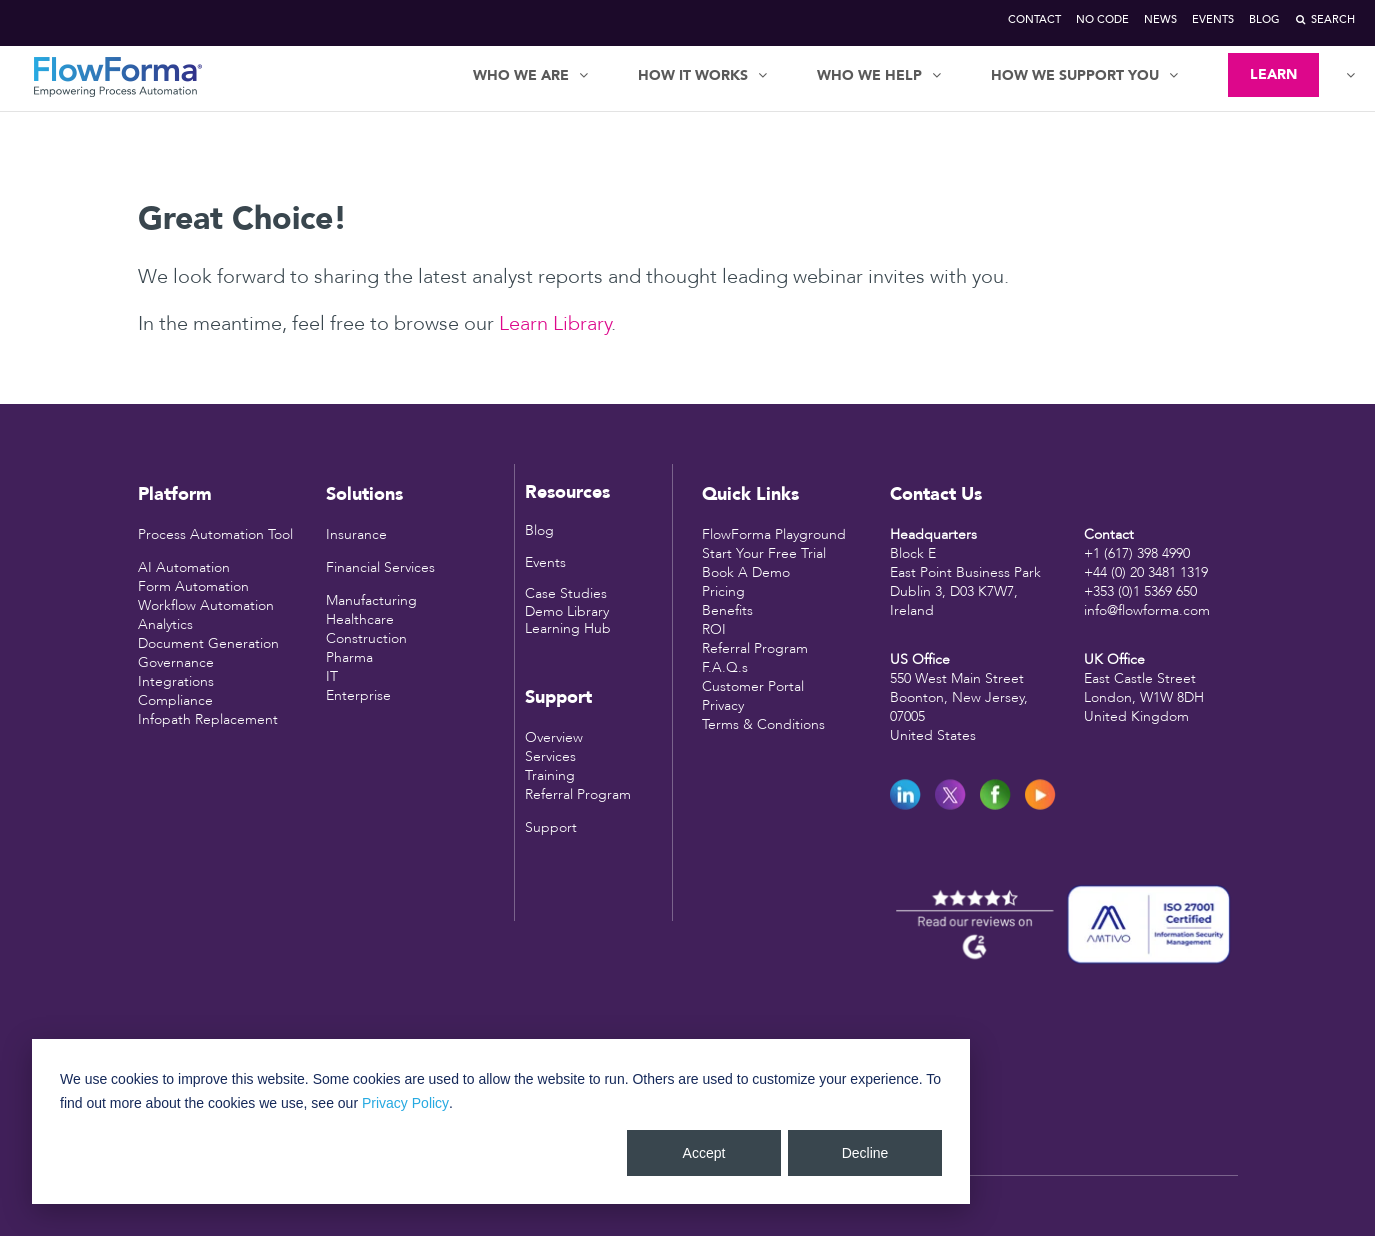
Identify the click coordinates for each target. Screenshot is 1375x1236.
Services (550, 756)
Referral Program (578, 794)
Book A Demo (746, 572)
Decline (865, 1153)
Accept (704, 1153)
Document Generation (208, 643)
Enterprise (358, 695)
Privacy (723, 705)
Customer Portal (753, 686)
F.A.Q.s (725, 667)
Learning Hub (568, 628)
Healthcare (360, 619)
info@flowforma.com (1147, 610)
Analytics (165, 624)
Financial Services (380, 567)
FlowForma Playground (774, 534)
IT (332, 676)
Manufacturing (371, 600)
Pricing (723, 591)
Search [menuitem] (1333, 19)
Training (550, 775)
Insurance (356, 534)
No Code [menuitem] (1102, 19)
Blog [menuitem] (1264, 19)
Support (551, 827)
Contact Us (936, 494)
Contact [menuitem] (1034, 19)
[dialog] (501, 1121)
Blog (539, 530)
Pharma (349, 657)
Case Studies (566, 593)
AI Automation (184, 567)
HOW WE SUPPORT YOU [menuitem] (1075, 75)
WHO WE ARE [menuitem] (521, 75)
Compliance (175, 700)
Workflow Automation (206, 605)
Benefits (727, 610)
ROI (714, 629)
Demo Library (567, 611)
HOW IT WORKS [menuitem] (693, 75)
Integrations (176, 681)
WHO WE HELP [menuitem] (869, 75)
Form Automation (193, 586)
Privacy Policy (405, 1103)
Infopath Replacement (208, 719)
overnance (181, 662)
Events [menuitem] (1213, 19)
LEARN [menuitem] (1273, 74)
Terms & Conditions (763, 724)
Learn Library (555, 323)
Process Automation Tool (215, 534)
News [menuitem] (1160, 19)
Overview (554, 737)
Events (545, 562)
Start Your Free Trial (764, 553)
